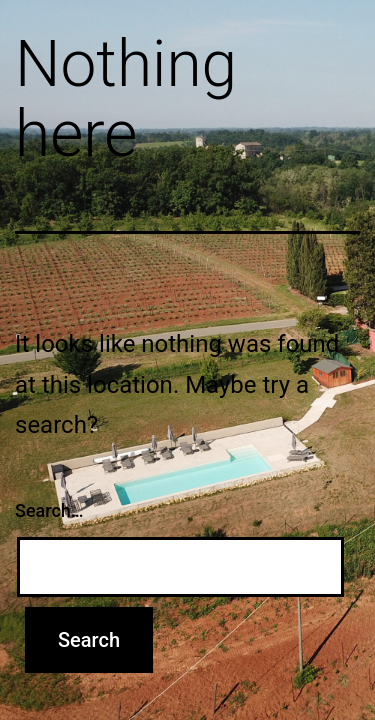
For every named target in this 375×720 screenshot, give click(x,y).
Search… (49, 510)
